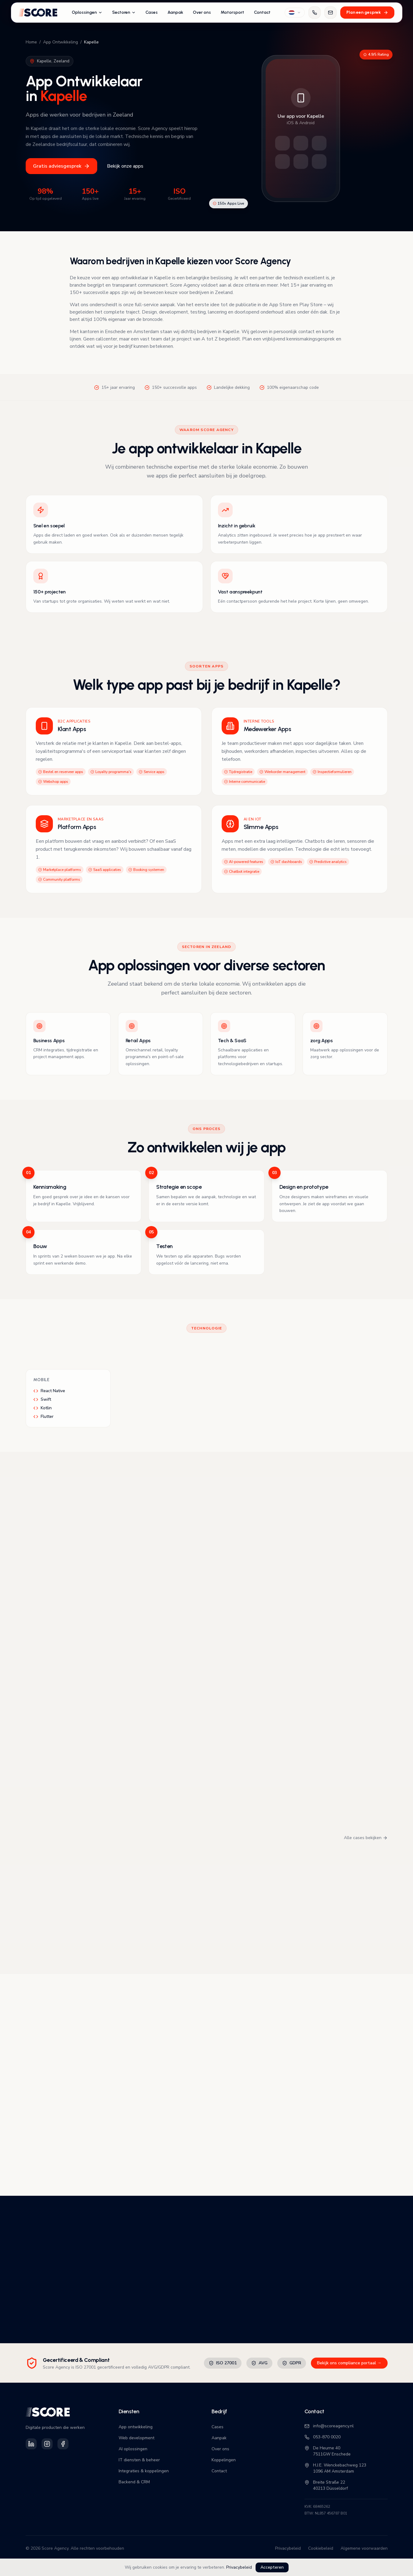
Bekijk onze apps (125, 166)
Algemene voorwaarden (364, 2548)
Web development (136, 2438)
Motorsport (232, 12)
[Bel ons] (314, 12)
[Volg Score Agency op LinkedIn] (31, 2443)
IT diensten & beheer (139, 2460)
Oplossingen (87, 12)
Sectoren (124, 12)
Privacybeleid (239, 2567)
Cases (152, 12)
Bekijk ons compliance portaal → (349, 2363)
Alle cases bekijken (366, 1838)
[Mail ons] (330, 12)
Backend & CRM (134, 2482)
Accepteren (272, 2567)
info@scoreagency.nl (329, 2426)
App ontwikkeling (136, 2427)
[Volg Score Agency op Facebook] (62, 2443)
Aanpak (175, 12)
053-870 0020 (322, 2437)
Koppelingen (224, 2460)
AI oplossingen (133, 2449)
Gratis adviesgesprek (61, 166)
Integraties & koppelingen (144, 2471)
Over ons (202, 12)
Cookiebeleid (320, 2548)
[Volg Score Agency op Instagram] (47, 2443)
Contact (262, 12)
